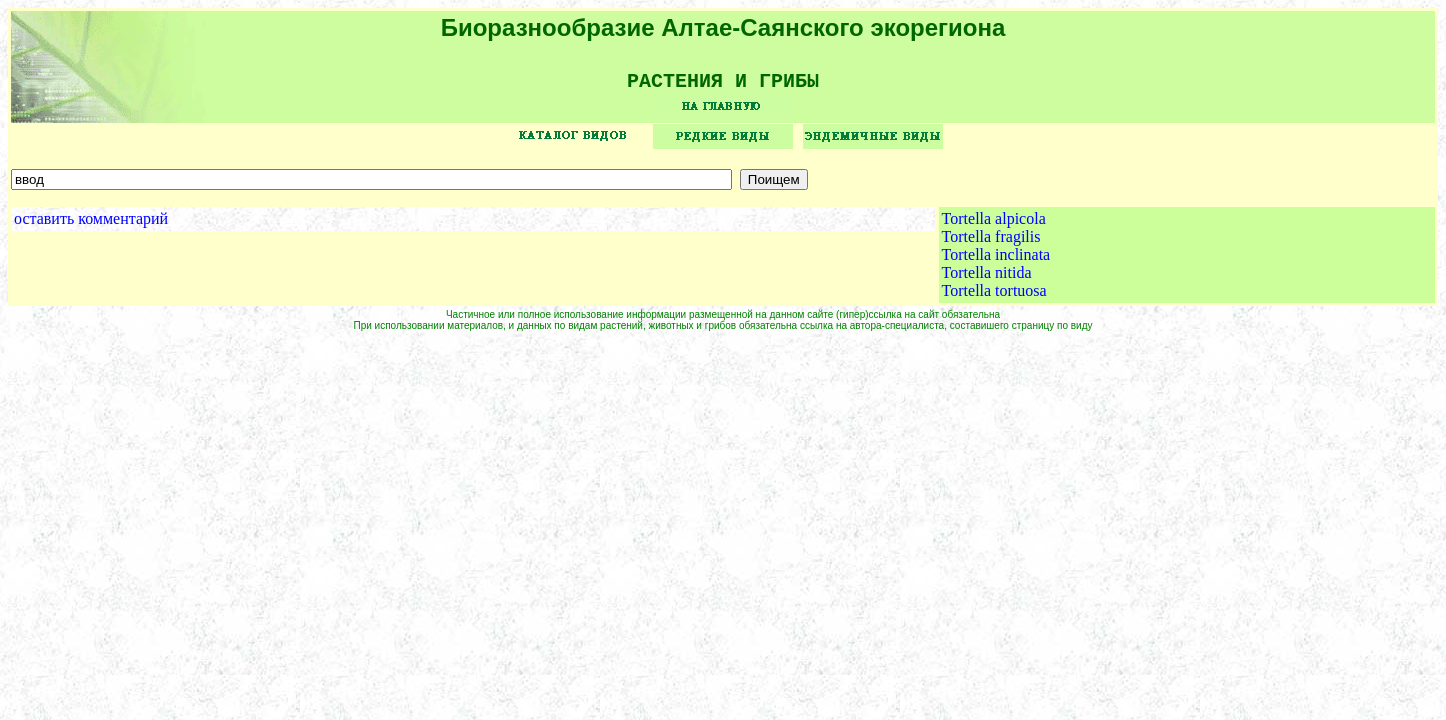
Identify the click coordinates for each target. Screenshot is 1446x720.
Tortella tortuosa (994, 297)
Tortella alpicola (994, 225)
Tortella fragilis (991, 243)
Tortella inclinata (996, 261)
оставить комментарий (91, 225)
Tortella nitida (987, 279)
